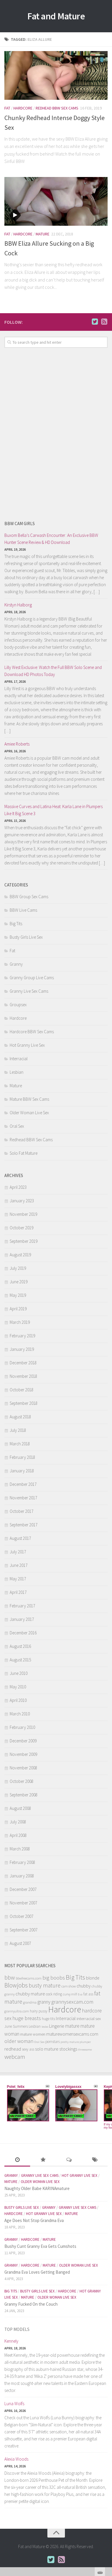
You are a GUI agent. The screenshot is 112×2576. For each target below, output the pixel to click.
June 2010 (18, 1673)
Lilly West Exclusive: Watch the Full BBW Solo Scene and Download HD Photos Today (53, 671)
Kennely (11, 2341)
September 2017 (23, 1525)
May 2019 (18, 1295)
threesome (85, 2049)
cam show (68, 1986)
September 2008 (23, 1795)
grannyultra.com (16, 2011)
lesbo (45, 2027)
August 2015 (20, 1660)
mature (72, 2026)
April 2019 (18, 1308)
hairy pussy (38, 2011)
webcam (14, 2057)
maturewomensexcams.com (72, 2034)
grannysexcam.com (72, 2001)
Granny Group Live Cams (32, 977)
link (107, 2484)
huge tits (48, 2018)
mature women (32, 2034)
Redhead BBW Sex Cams (57, 108)
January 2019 (22, 1349)
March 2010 (20, 1714)
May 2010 (18, 1687)
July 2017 (18, 1552)
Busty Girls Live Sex (26, 937)
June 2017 (18, 1565)
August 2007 (20, 1943)
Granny (16, 964)
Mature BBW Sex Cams (29, 1099)
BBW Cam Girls (19, 523)
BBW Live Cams (23, 910)
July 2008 (18, 1822)
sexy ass (28, 2049)
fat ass (88, 1994)
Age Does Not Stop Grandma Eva (34, 2220)
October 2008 (21, 1781)
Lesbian (16, 1072)
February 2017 (22, 1606)
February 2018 (22, 1457)
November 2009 (23, 1754)
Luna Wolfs (14, 2403)
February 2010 (22, 1727)
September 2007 (23, 1930)
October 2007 (21, 1916)
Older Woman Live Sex (29, 1112)
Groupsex (18, 1004)
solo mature (46, 2049)
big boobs (53, 1977)
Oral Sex (17, 1126)
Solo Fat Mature (23, 1153)
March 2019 (20, 1322)
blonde (92, 1978)
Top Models (17, 2329)
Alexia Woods (16, 2459)
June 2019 (18, 1281)
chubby (84, 1986)
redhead (12, 2049)
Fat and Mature (56, 16)
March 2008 (20, 1849)
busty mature (45, 1985)
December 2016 (23, 1633)
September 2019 (23, 1241)
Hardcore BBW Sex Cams (32, 1031)
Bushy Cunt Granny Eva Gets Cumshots (40, 2246)
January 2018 (22, 1471)
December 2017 (23, 1484)
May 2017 (18, 1579)
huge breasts (26, 2018)
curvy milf (70, 1994)
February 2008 (22, 1862)
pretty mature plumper (76, 2042)
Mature (42, 234)
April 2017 (18, 1592)
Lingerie (56, 2026)
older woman (18, 2041)
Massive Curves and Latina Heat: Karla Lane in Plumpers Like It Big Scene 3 (53, 810)
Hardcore (22, 108)
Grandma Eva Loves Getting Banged (37, 2272)
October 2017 (21, 1511)
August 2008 (20, 1808)
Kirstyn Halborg (18, 605)
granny (43, 2002)
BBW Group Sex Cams (29, 896)
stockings (68, 2049)
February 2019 (22, 1335)
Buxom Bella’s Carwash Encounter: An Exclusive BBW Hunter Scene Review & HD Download (51, 538)
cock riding (54, 1994)
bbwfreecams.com (29, 1978)
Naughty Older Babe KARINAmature (37, 2188)
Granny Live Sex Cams (29, 991)
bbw (9, 1977)
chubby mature (30, 1994)
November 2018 (23, 1376)
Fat (7, 108)
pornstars (52, 2041)
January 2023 (22, 1200)
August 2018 (20, 1417)
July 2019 (18, 1268)
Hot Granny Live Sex (27, 1045)
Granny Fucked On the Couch (31, 2304)
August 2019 (20, 1254)
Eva (80, 1994)
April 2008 (18, 1835)
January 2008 (22, 1876)
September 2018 (23, 1403)
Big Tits (16, 923)
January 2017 (22, 1619)
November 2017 (23, 1498)
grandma (30, 2002)
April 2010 (18, 1700)
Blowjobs (16, 1985)
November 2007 (23, 1903)
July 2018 (18, 1430)
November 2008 (23, 1768)
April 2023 (18, 1187)
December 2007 (23, 1889)
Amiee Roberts (17, 744)
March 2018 (20, 1444)
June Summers (16, 2026)
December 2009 (23, 1741)
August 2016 (20, 1646)
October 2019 (21, 1227)
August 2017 (20, 1538)
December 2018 (23, 1362)
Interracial (18, 1058)
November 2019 (23, 1214)
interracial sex (89, 2018)
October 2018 (21, 1389)
